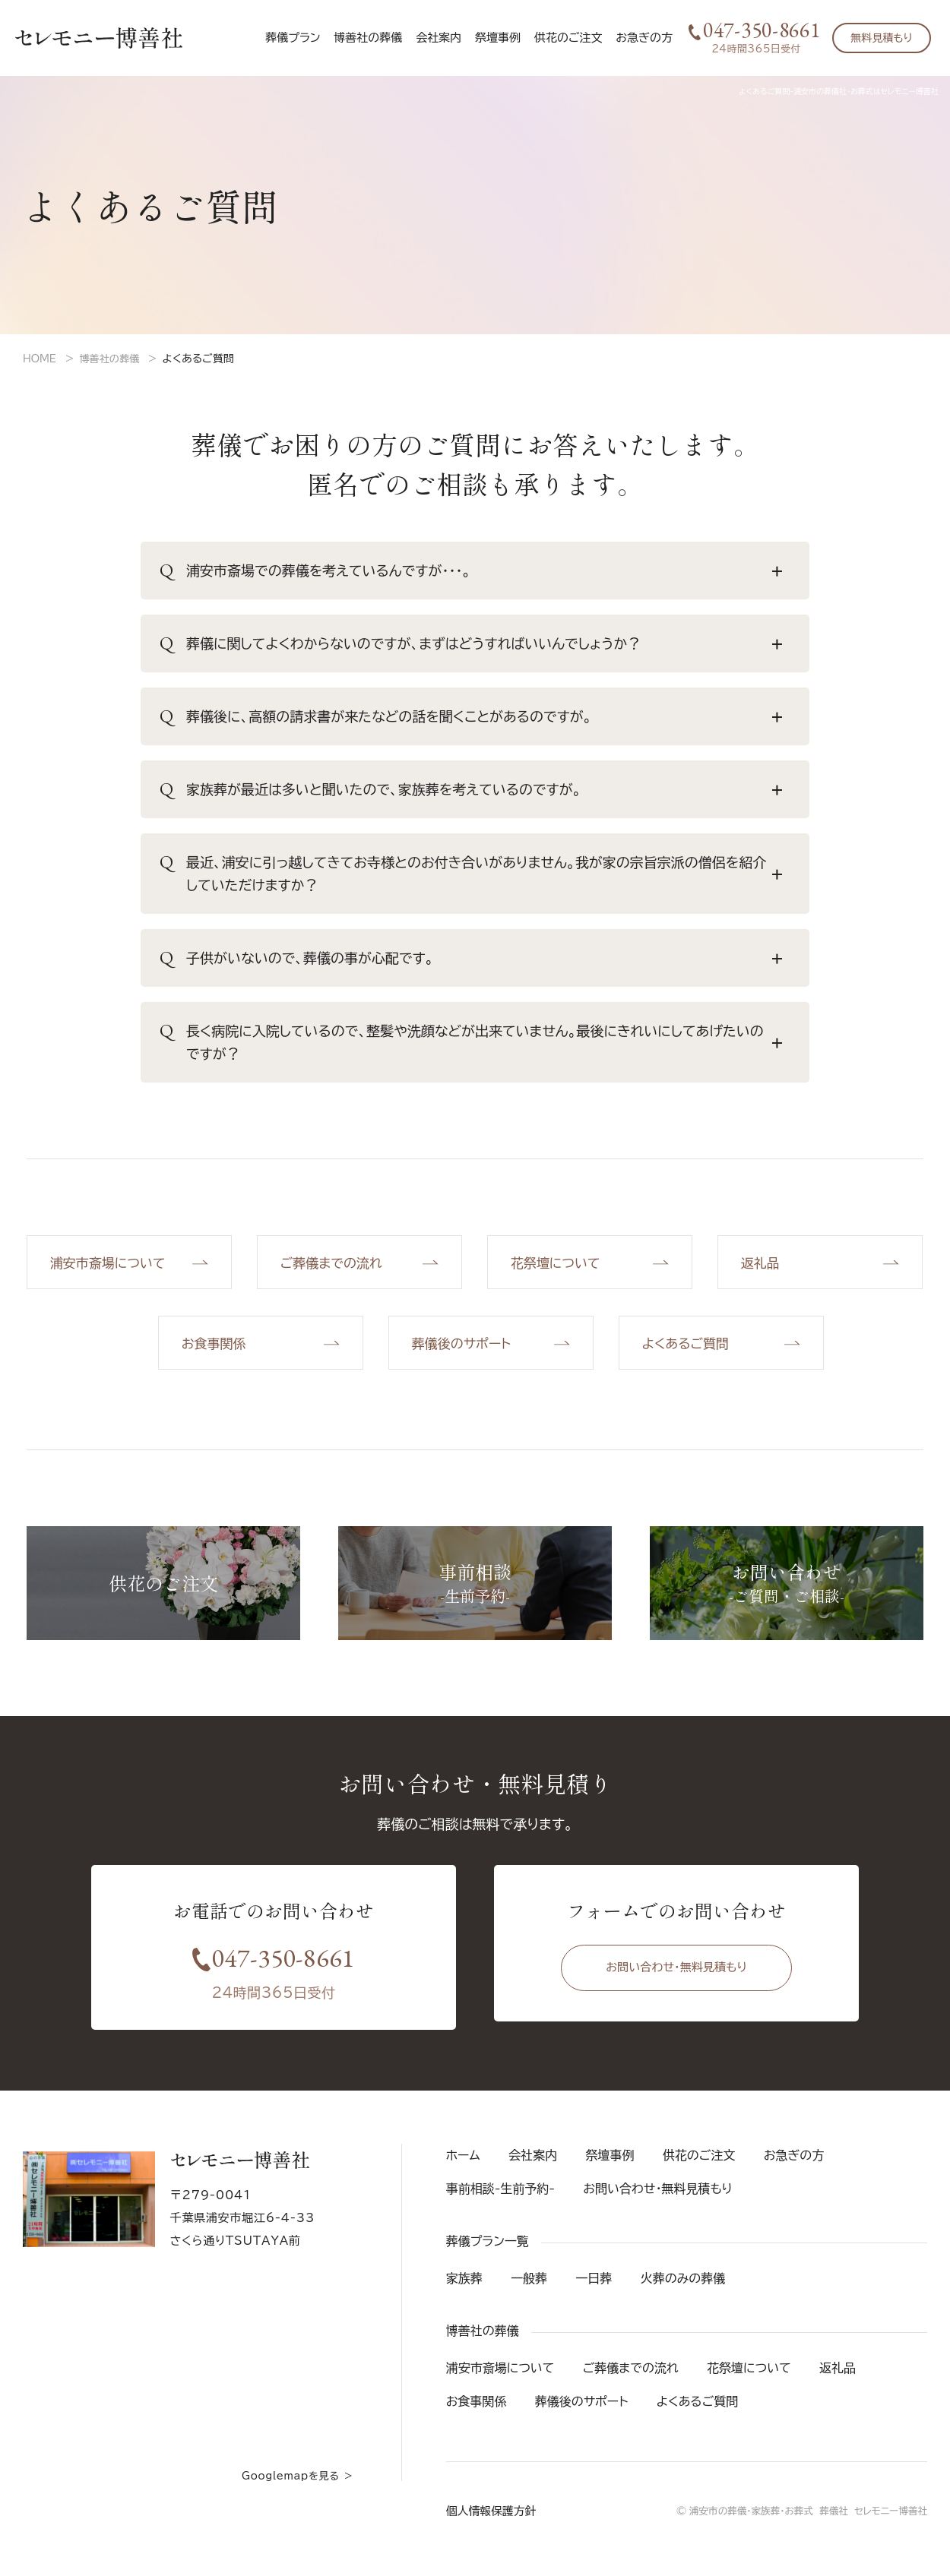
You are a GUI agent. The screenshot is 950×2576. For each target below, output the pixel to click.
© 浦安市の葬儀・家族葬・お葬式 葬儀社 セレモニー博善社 (797, 2521)
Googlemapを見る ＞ (294, 2485)
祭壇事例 (498, 37)
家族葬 (464, 2288)
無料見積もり (881, 38)
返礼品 (837, 2378)
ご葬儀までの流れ (631, 2378)
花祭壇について (749, 2378)
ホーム (463, 2165)
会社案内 (438, 37)
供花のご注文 (568, 37)
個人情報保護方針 (488, 2520)
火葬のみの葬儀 (683, 2288)
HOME (41, 358)
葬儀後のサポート (582, 2411)
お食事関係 (476, 2411)
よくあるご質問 (698, 2411)
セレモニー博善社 (98, 38)
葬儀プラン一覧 (487, 2251)
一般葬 (529, 2288)
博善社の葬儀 (113, 358)
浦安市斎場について (500, 2378)
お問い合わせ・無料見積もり (676, 1981)
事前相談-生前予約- (500, 2198)
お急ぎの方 (644, 37)
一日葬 (593, 2288)
